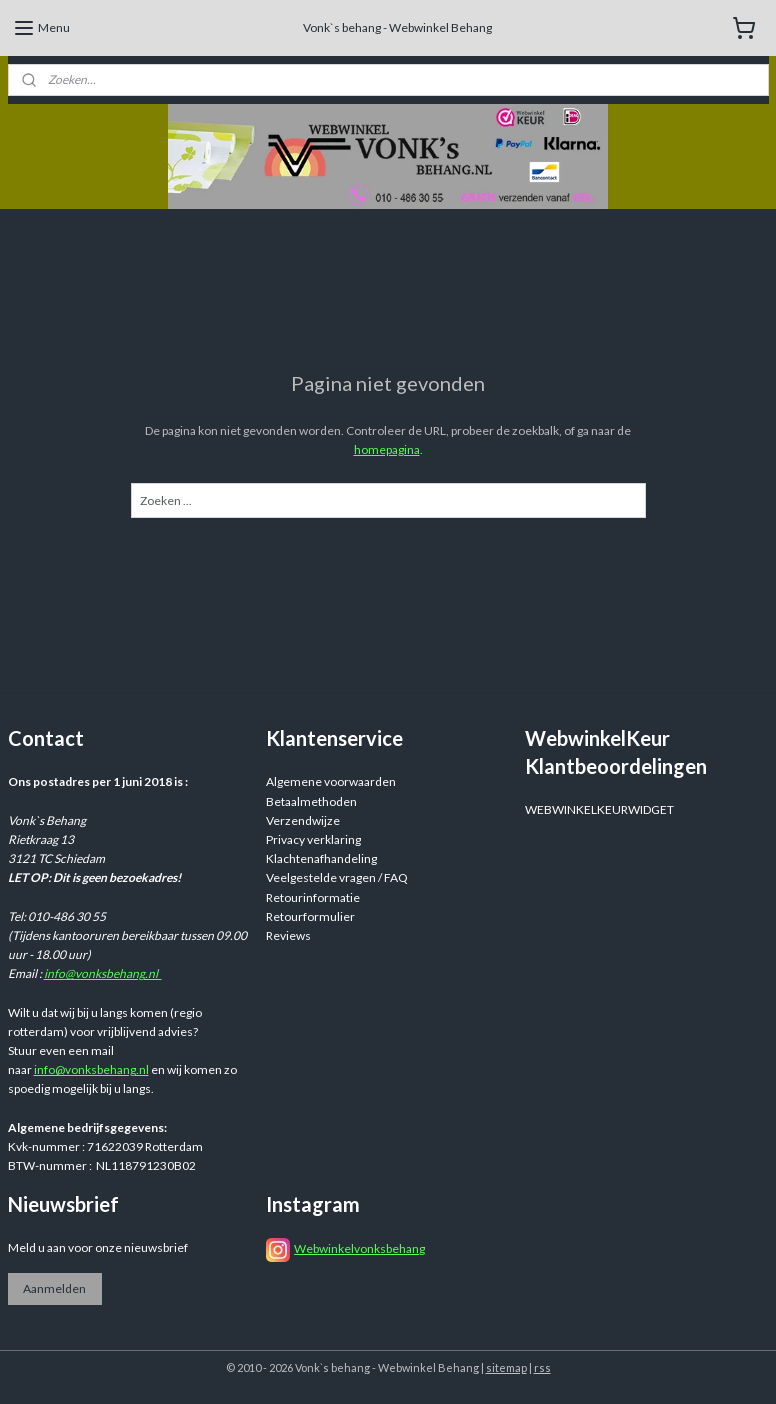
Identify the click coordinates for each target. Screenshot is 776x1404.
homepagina (387, 449)
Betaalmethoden (311, 801)
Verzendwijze (303, 820)
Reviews (288, 935)
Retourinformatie (313, 897)
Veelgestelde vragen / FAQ (337, 877)
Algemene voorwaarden (331, 781)
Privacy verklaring (313, 839)
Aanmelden (54, 1288)
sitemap (506, 1367)
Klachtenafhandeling (321, 858)
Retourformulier (310, 916)
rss (542, 1367)
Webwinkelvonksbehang (359, 1248)
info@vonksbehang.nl (103, 973)
